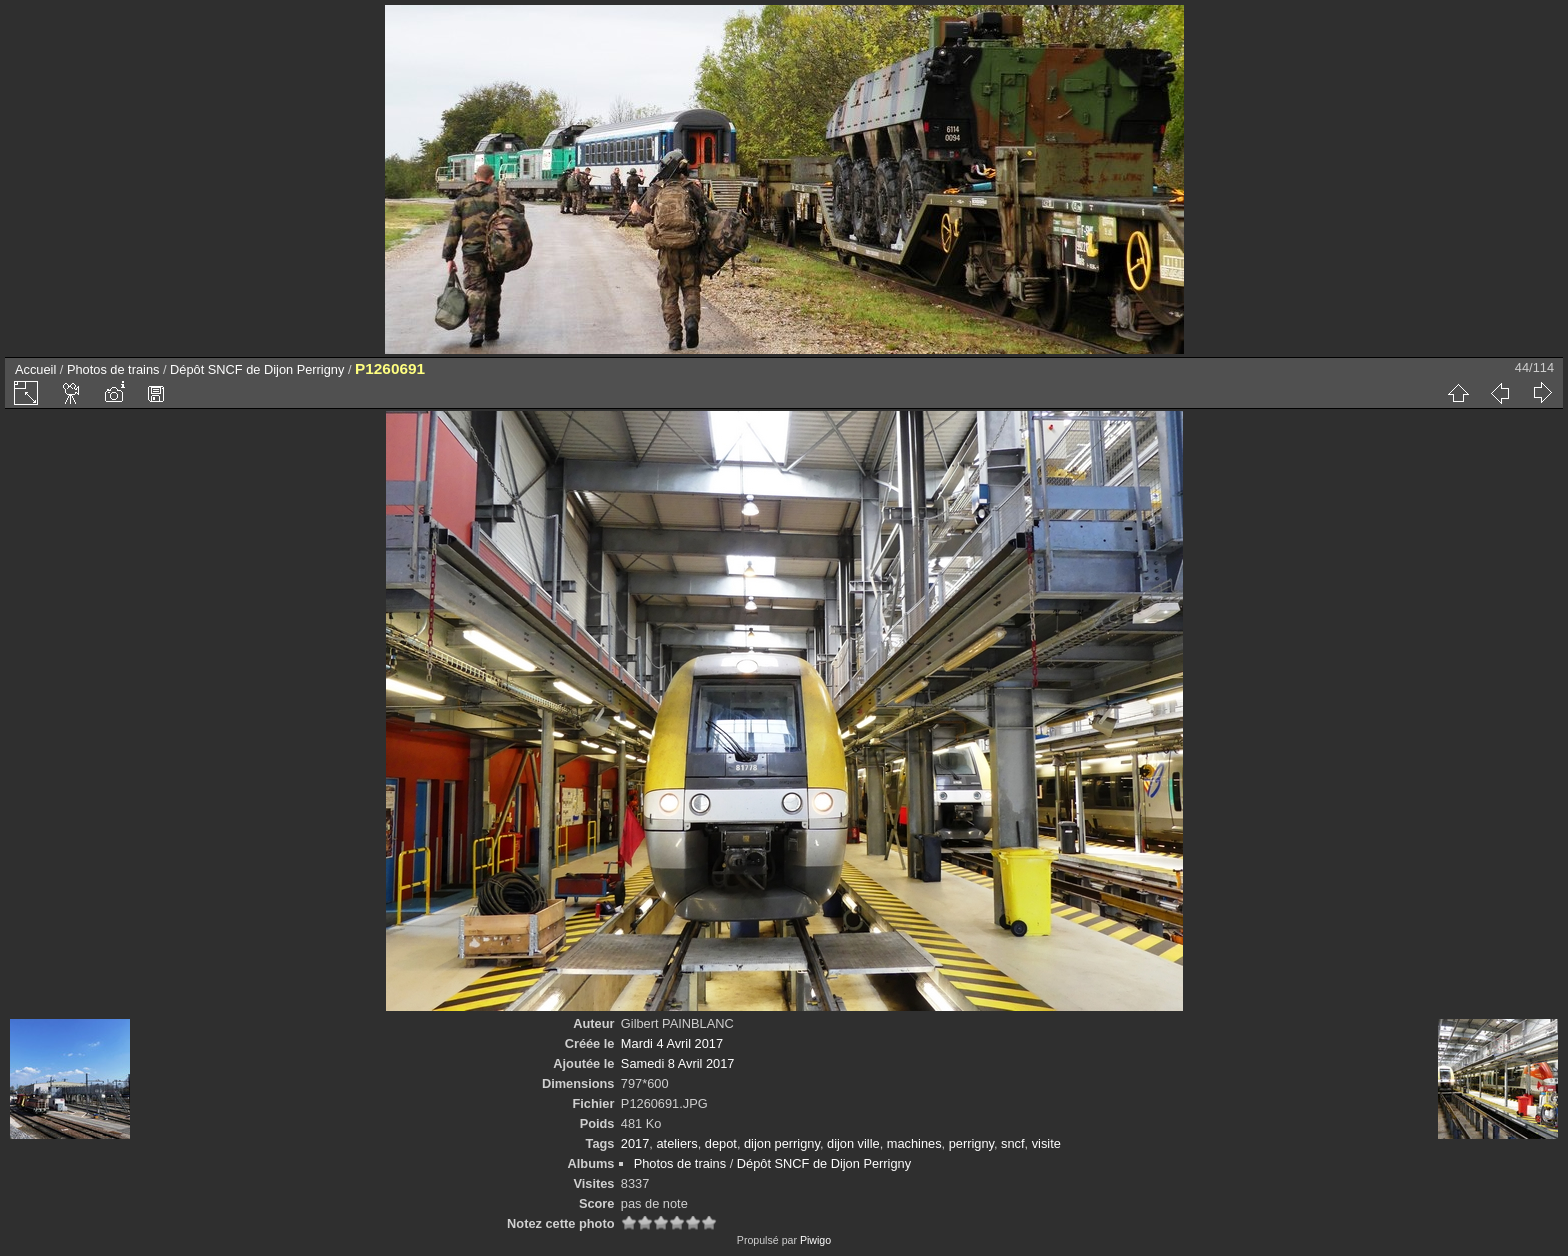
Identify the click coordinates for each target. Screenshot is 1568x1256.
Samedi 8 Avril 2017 (678, 1063)
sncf (1012, 1143)
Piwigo (815, 1240)
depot (721, 1143)
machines (914, 1143)
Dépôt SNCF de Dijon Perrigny (257, 369)
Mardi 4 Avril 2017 (672, 1043)
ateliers (676, 1143)
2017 (635, 1143)
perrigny (971, 1143)
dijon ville (853, 1143)
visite (1046, 1143)
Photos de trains (113, 369)
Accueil (35, 369)
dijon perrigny (782, 1143)
